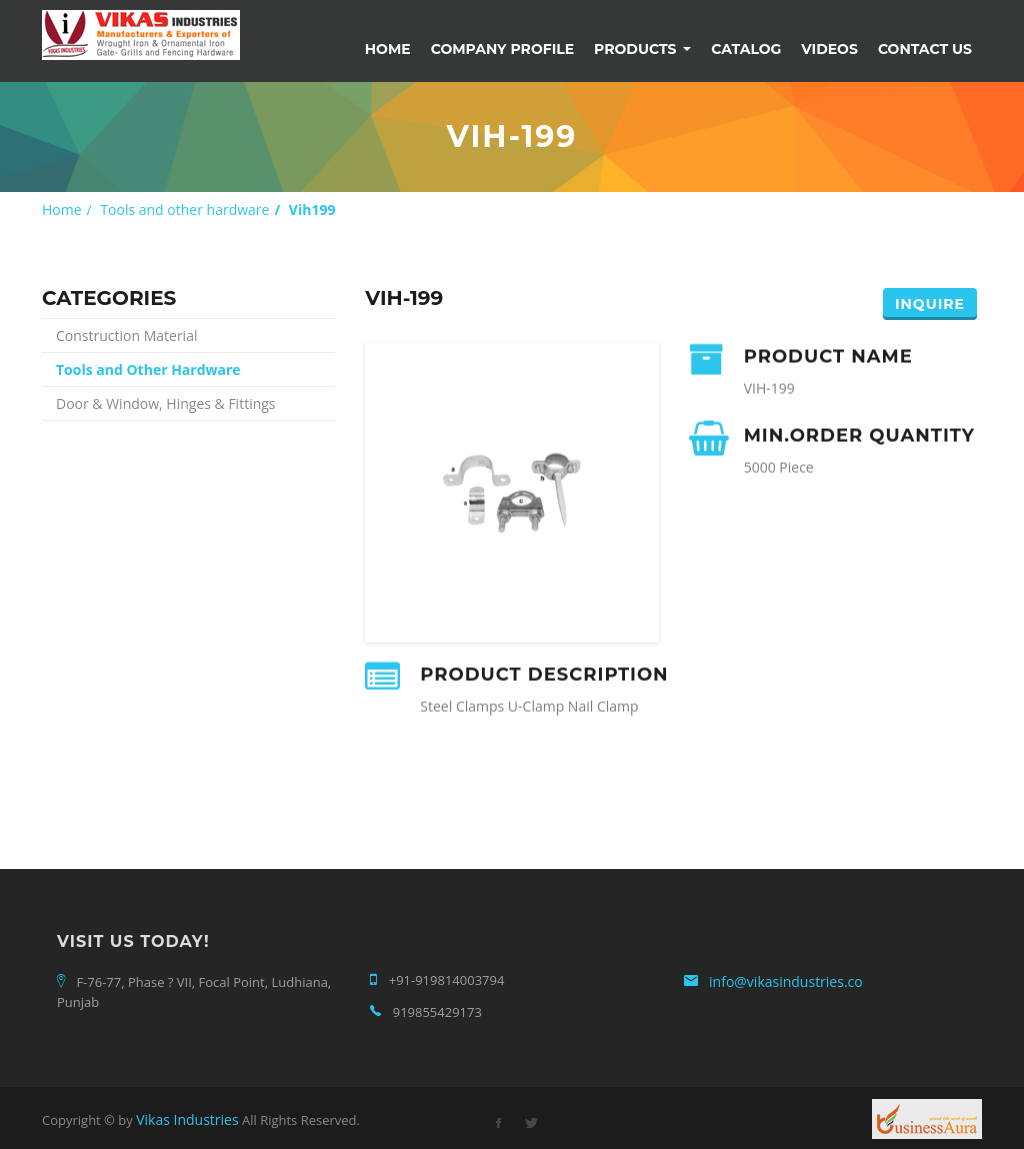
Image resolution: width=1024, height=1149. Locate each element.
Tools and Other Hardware (148, 369)
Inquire (930, 304)
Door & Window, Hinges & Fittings (166, 403)
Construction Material (126, 335)
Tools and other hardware (184, 209)
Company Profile (502, 49)
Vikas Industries (187, 1119)
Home (388, 49)
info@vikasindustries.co (786, 981)
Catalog (746, 49)
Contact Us (925, 49)
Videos (829, 49)
